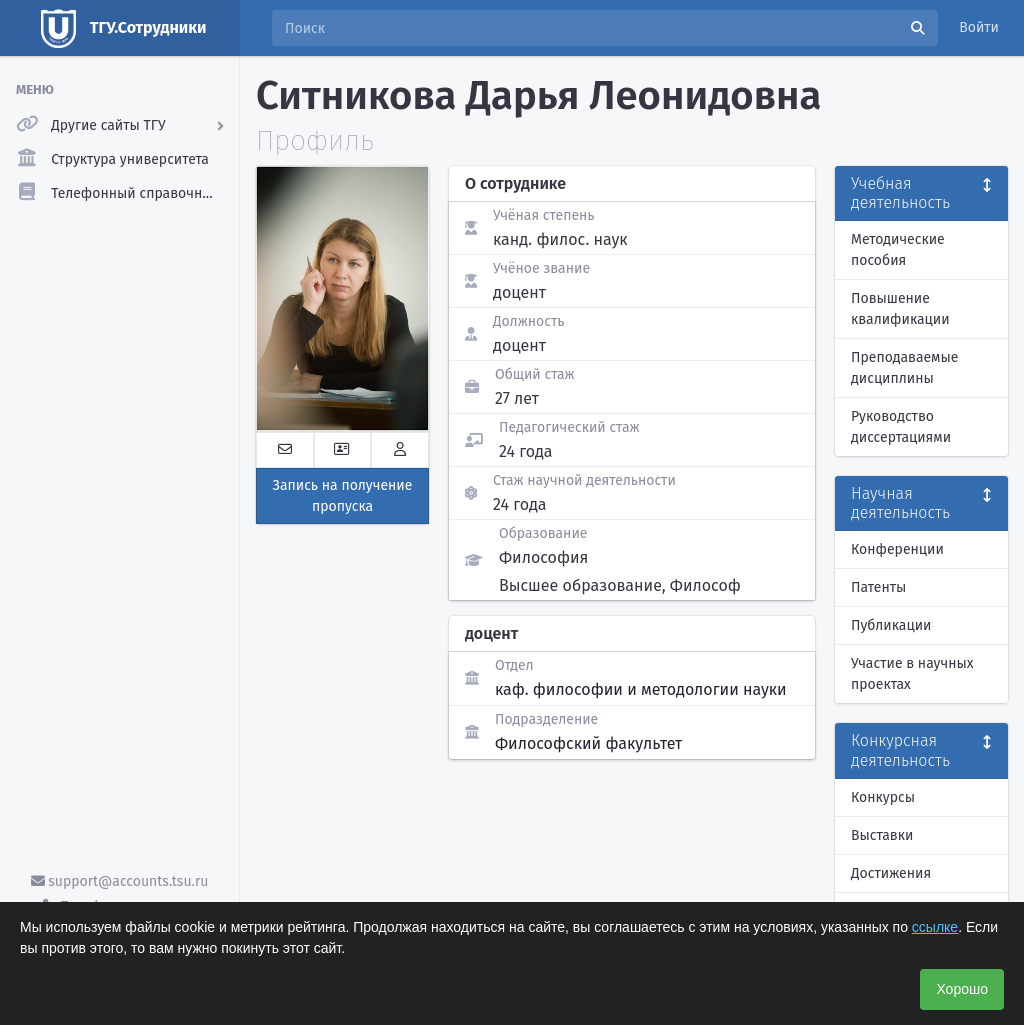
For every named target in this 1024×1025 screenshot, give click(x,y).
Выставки (882, 835)
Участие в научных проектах (912, 674)
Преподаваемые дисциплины (904, 368)
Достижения (891, 873)
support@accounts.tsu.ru (120, 881)
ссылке (935, 927)
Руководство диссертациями (901, 427)
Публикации (891, 625)
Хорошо (962, 989)
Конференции (897, 549)
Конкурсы (883, 797)
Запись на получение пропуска (343, 496)
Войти (979, 27)
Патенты (878, 587)
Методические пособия (898, 250)
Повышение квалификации (900, 309)
